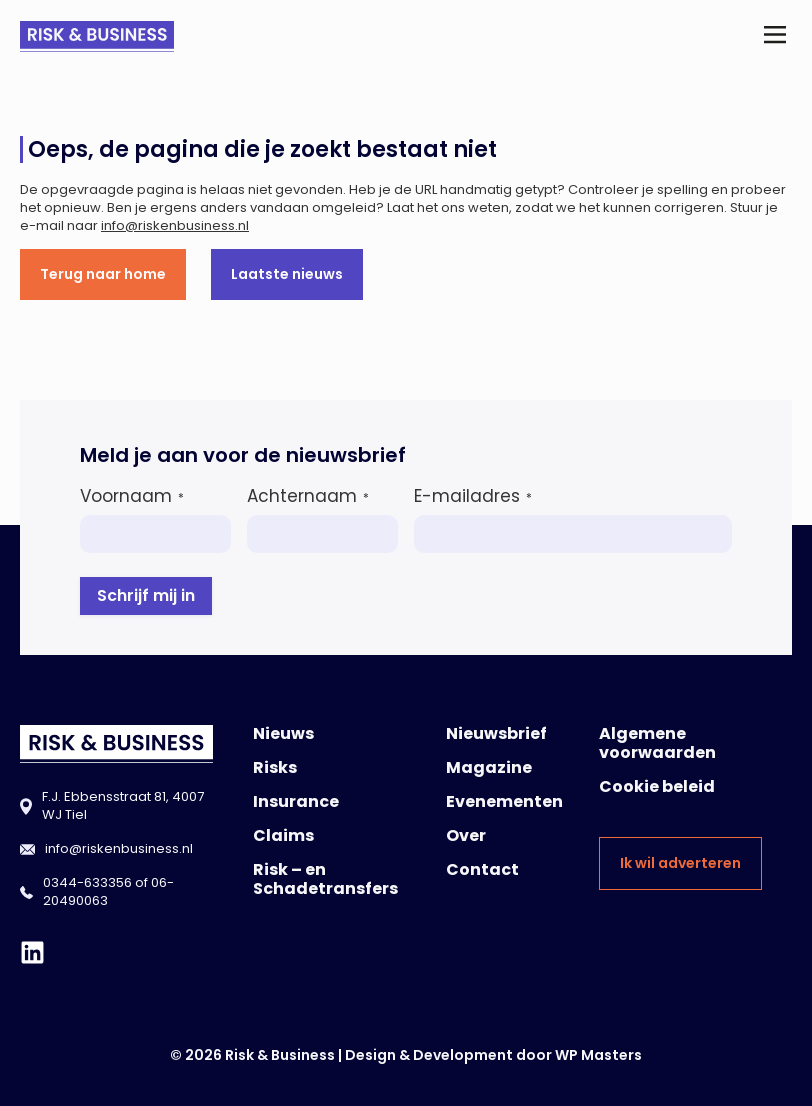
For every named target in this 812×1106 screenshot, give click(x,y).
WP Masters (598, 1055)
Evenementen (504, 801)
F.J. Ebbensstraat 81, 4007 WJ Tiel (123, 805)
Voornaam (132, 496)
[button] (775, 36)
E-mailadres (473, 496)
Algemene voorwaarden (657, 743)
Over (466, 835)
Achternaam (308, 496)
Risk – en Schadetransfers (325, 879)
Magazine (489, 767)
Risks (275, 767)
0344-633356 (87, 882)
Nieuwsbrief (496, 733)
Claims (283, 835)
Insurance (296, 801)
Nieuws (283, 733)
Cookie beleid (657, 786)
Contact (482, 869)
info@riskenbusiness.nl (175, 225)
